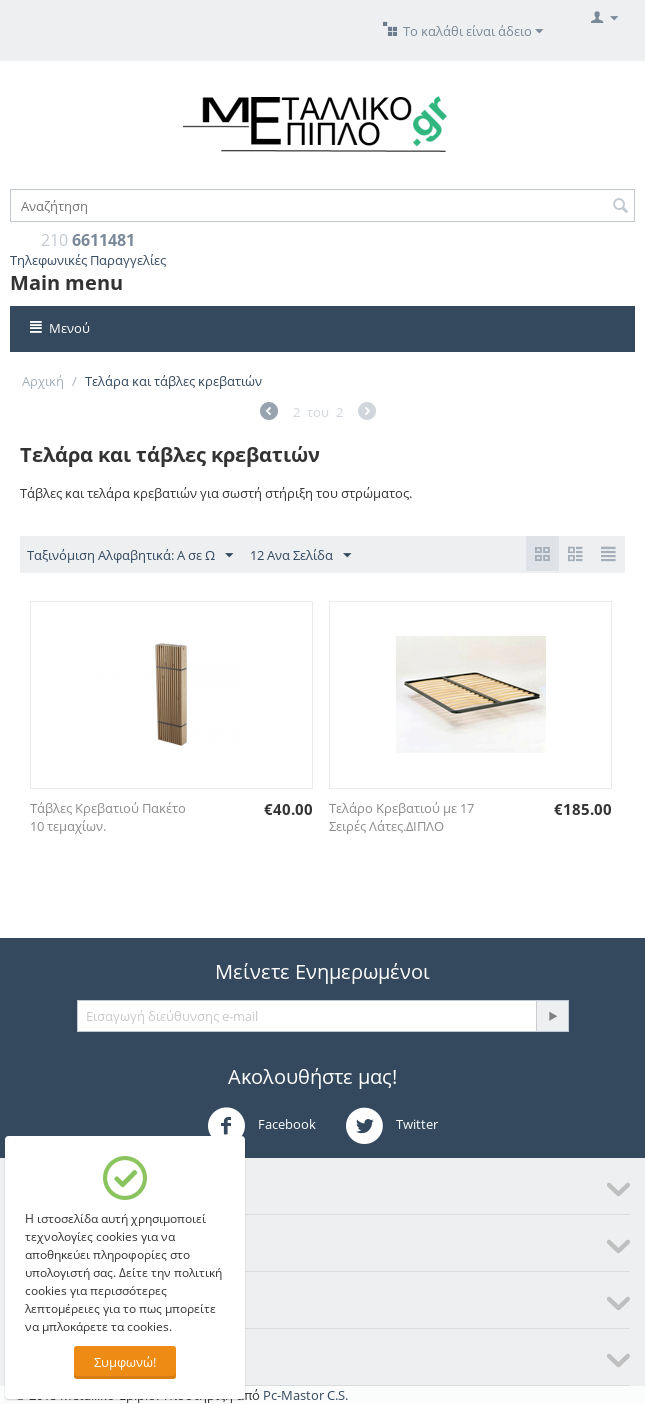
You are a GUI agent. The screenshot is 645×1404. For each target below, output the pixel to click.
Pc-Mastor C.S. (305, 1395)
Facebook (261, 1126)
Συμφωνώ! (125, 1362)
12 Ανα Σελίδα (300, 556)
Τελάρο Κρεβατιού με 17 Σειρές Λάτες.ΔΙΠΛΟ (401, 817)
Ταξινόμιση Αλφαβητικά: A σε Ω (130, 556)
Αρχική (43, 381)
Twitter (391, 1126)
